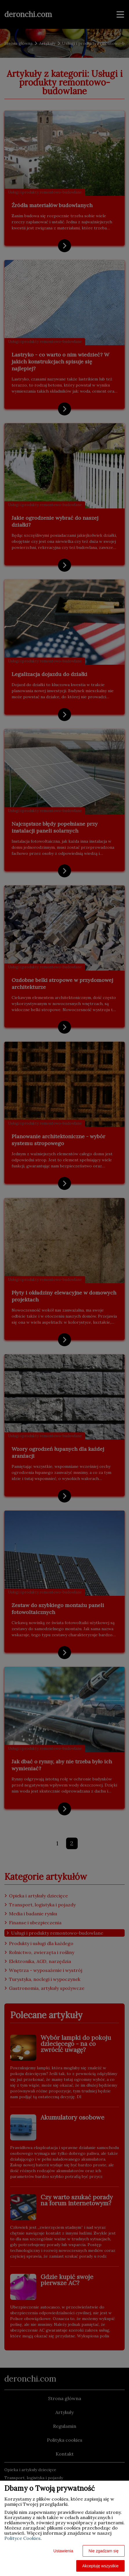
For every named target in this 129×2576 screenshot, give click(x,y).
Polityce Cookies (22, 2538)
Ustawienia (63, 2551)
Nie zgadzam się (104, 2551)
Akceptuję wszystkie (100, 2566)
